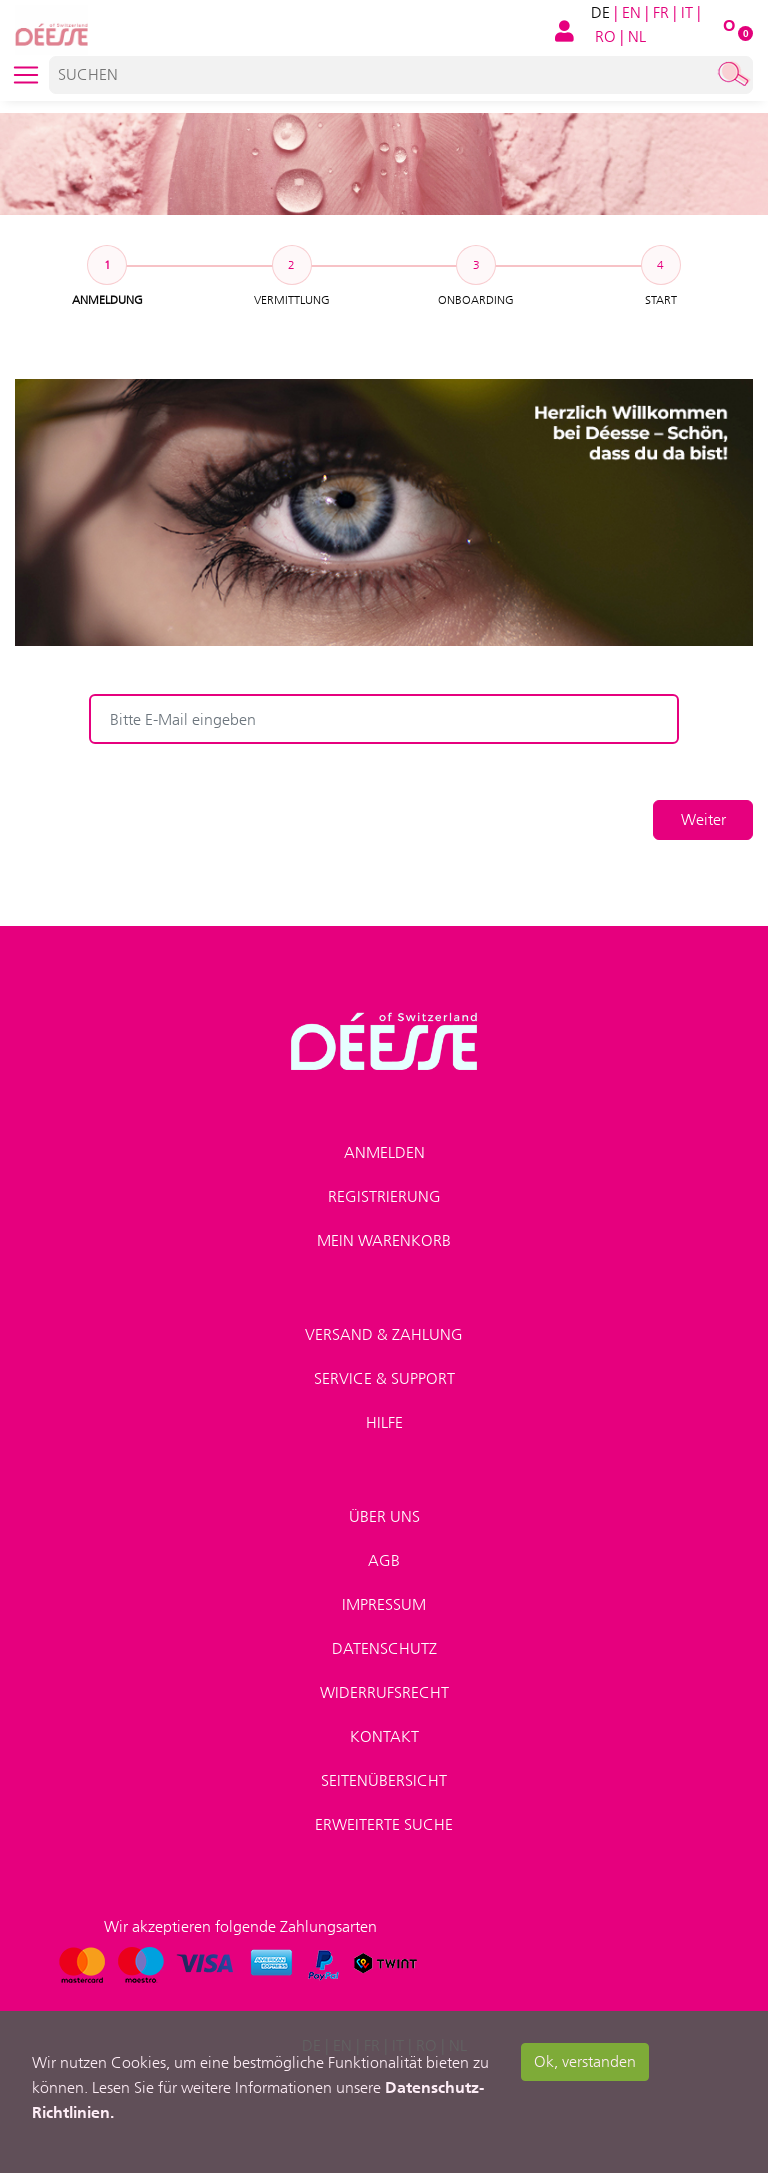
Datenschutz (384, 1648)
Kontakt (384, 1736)
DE (600, 12)
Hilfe (384, 1422)
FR (661, 12)
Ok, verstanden (585, 2061)
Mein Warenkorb (384, 1240)
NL (637, 36)
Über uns (384, 1516)
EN (631, 12)
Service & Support (384, 1378)
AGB (384, 1560)
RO (605, 36)
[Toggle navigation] (26, 75)
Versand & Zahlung (384, 1334)
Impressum (384, 1604)
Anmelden (384, 1152)
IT (687, 12)
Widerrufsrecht (384, 1692)
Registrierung (384, 1196)
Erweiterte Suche (384, 1824)
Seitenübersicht (384, 1780)
